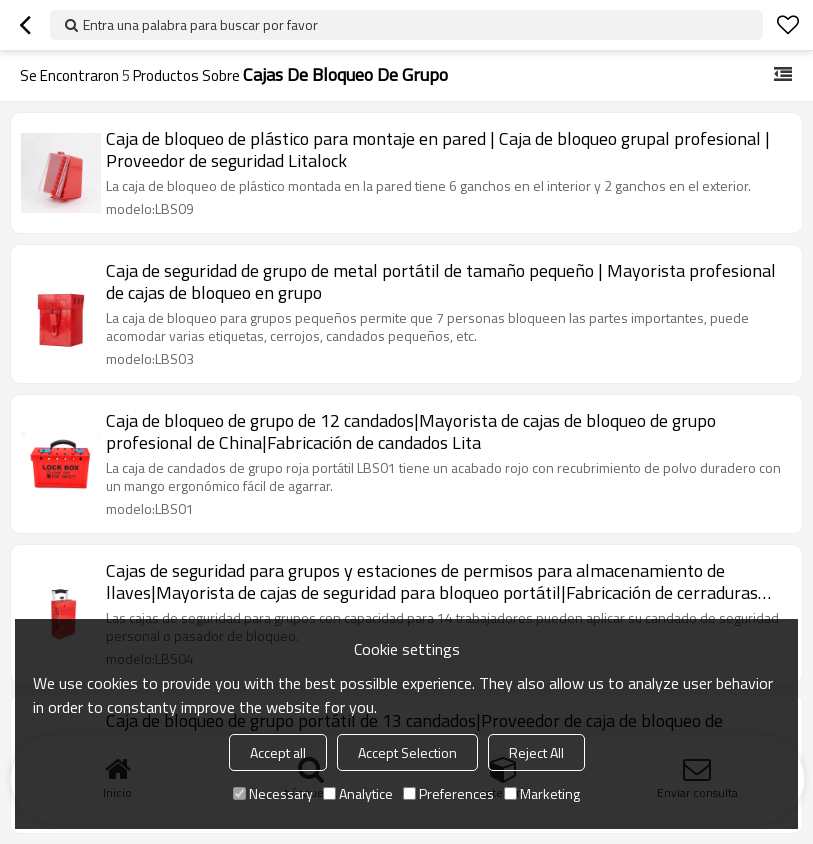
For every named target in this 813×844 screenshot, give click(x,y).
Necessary (273, 793)
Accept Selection (407, 752)
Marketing (542, 793)
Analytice (358, 793)
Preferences (448, 793)
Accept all (278, 752)
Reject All (536, 752)
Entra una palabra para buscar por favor (200, 24)
